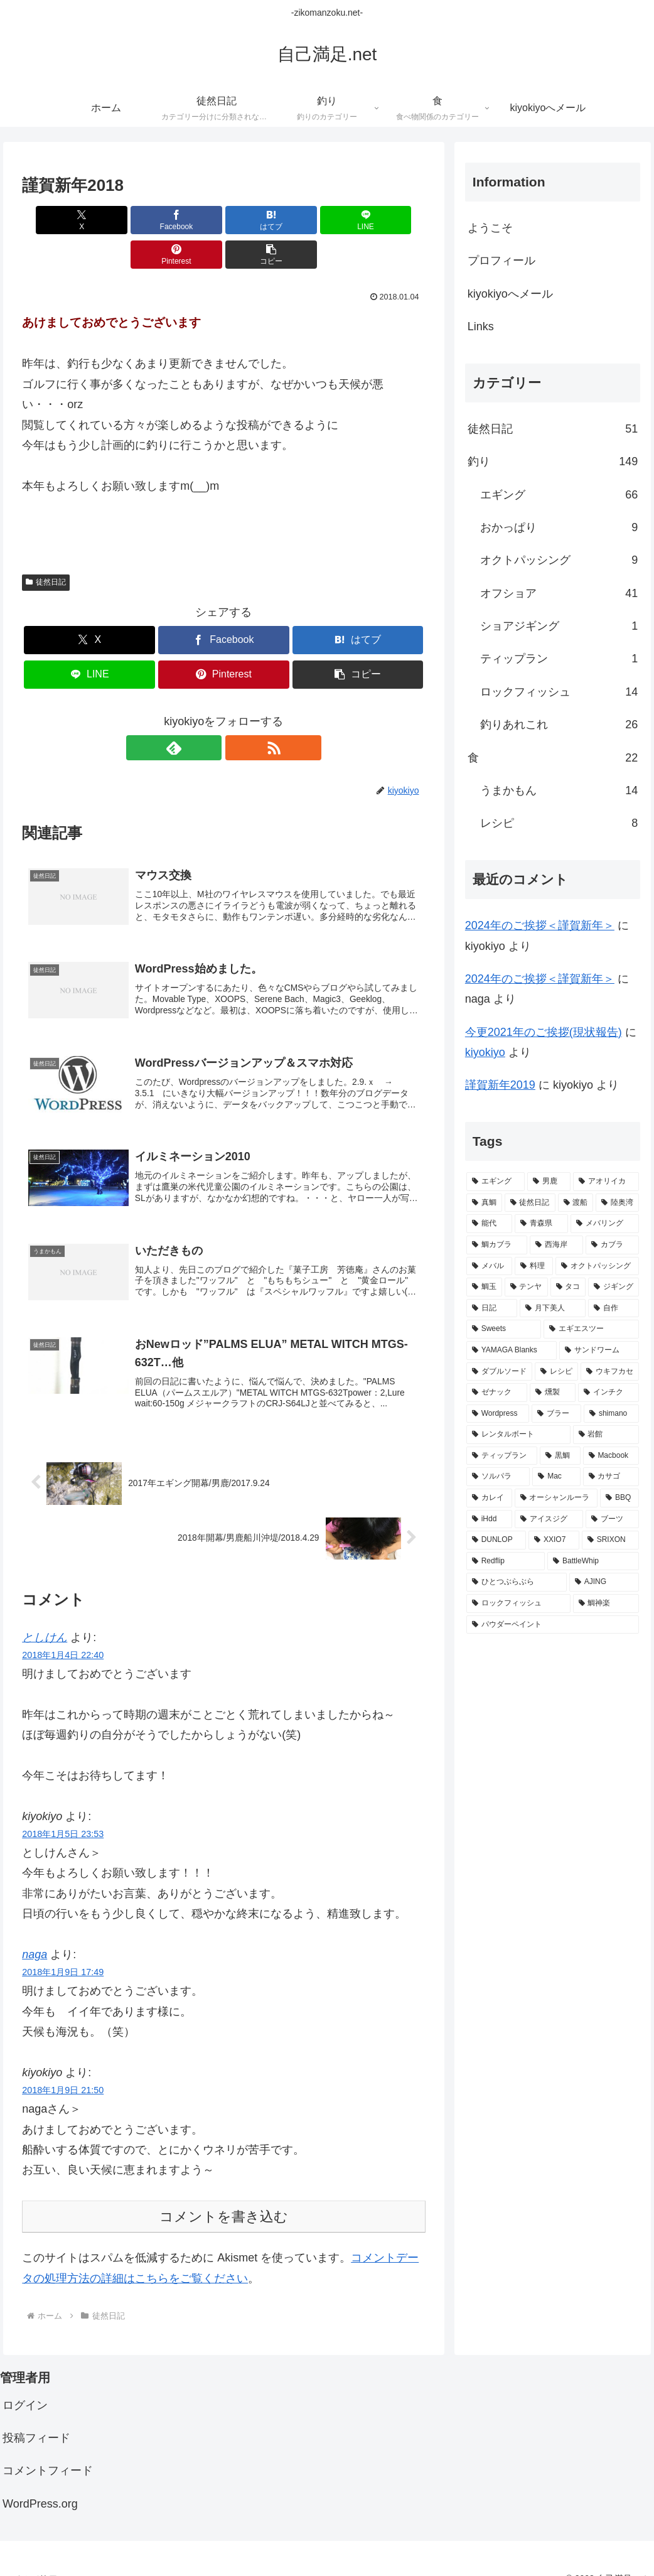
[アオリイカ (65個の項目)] (606, 1181)
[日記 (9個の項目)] (491, 1308)
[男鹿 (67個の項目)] (549, 1181)
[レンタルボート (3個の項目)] (518, 1434)
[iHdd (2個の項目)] (489, 1519)
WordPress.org (40, 2483)
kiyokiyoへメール (510, 294)
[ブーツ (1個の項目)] (612, 1519)
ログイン (25, 2384)
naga (34, 1933)
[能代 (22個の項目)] (489, 1223)
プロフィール (501, 260)
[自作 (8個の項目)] (613, 1308)
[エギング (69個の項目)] (495, 1181)
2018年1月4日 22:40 (63, 1635)
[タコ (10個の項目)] (568, 1287)
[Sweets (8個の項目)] (503, 1329)
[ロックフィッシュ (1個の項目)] (518, 1603)
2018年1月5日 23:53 (63, 1814)
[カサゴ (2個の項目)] (611, 1476)
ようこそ (490, 228)
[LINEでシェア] (257, 220)
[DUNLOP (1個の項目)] (496, 1540)
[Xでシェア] (54, 220)
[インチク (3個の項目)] (608, 1392)
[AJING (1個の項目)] (604, 1582)
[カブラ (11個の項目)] (612, 1245)
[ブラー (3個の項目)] (556, 1413)
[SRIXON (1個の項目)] (610, 1540)
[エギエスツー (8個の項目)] (591, 1329)
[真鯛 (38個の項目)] (484, 1203)
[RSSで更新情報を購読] (237, 713)
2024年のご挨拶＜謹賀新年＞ (539, 925)
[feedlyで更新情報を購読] (209, 713)
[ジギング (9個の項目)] (613, 1287)
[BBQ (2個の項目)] (619, 1498)
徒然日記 (46, 547)
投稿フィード (36, 2418)
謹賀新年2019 (500, 1085)
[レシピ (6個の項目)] (556, 1371)
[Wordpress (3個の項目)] (498, 1413)
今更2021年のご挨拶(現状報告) (543, 1032)
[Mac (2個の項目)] (556, 1476)
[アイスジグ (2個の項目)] (549, 1519)
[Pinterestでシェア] (325, 220)
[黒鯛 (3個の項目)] (560, 1456)
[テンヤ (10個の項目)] (526, 1287)
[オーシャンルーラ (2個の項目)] (556, 1498)
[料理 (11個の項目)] (534, 1266)
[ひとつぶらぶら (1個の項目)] (516, 1582)
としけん (44, 1616)
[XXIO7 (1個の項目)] (553, 1540)
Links (481, 326)
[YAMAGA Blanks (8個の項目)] (511, 1350)
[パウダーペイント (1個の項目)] (552, 1624)
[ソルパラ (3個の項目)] (498, 1476)
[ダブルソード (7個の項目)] (499, 1371)
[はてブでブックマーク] (190, 220)
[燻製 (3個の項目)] (553, 1392)
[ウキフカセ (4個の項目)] (610, 1371)
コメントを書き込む (223, 2196)
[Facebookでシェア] (122, 220)
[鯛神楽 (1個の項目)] (606, 1603)
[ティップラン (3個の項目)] (501, 1456)
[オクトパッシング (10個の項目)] (597, 1266)
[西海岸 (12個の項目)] (556, 1245)
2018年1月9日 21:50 (63, 2070)
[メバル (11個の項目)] (489, 1266)
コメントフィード (48, 2450)
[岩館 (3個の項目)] (606, 1434)
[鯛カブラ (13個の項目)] (496, 1245)
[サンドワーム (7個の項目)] (599, 1350)
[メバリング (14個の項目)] (605, 1223)
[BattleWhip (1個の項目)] (593, 1561)
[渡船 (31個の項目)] (576, 1203)
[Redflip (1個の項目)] (505, 1561)
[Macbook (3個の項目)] (611, 1456)
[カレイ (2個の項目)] (489, 1498)
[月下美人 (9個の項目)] (553, 1308)
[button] (393, 220)
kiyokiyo (485, 1052)
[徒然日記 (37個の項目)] (530, 1203)
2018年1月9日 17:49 (63, 1952)
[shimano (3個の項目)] (611, 1413)
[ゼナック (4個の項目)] (496, 1392)
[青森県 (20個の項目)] (541, 1223)
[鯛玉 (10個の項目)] (484, 1287)
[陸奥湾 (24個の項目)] (617, 1203)
